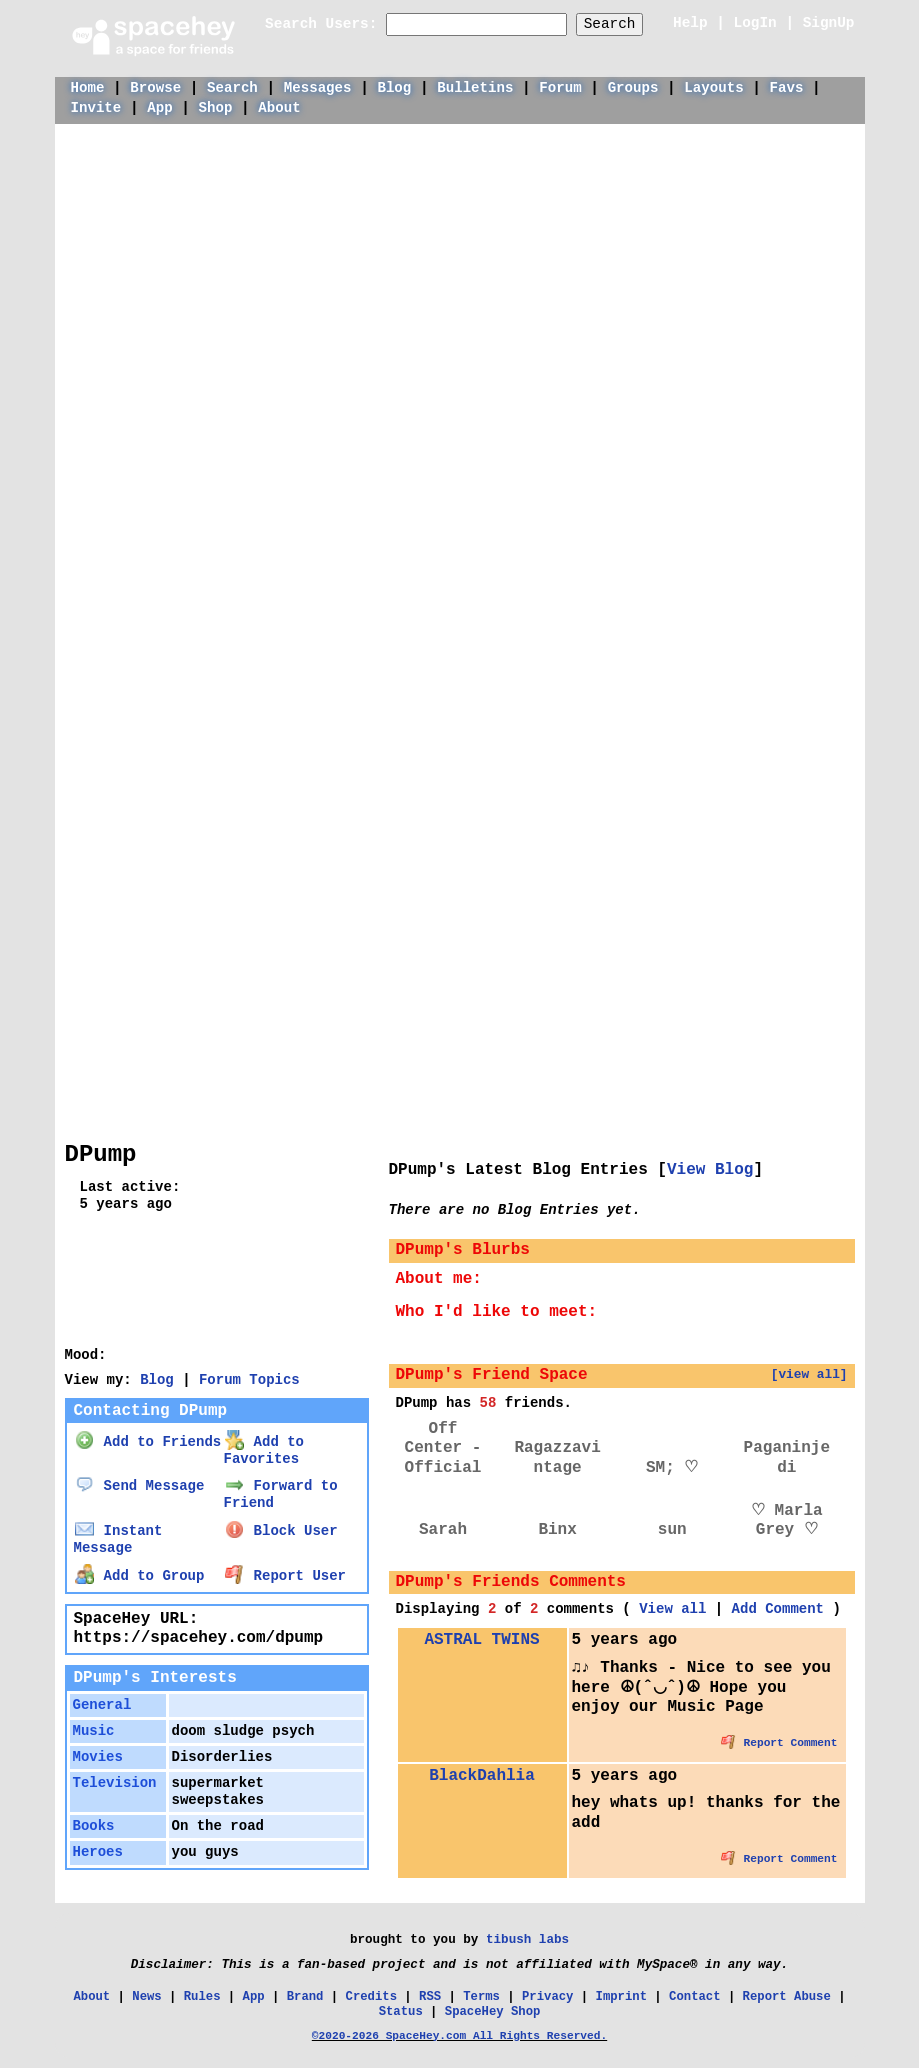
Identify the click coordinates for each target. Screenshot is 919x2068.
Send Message (140, 1486)
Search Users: (321, 24)
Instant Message (118, 1539)
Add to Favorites (264, 1450)
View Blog (710, 1170)
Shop (216, 108)
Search (610, 24)
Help (690, 23)
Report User (285, 1576)
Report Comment (779, 1743)
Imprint (621, 1997)
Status (401, 2012)
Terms (481, 1997)
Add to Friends (148, 1442)
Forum (560, 88)
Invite (96, 108)
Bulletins (475, 88)
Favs (787, 88)
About (279, 108)
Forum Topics (249, 1380)
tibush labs (527, 1940)
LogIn (755, 23)
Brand (305, 1997)
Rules (202, 1997)
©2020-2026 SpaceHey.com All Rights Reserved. (459, 2036)
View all (672, 1609)
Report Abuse (787, 1997)
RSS (430, 1997)
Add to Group (140, 1576)
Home (88, 88)
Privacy (547, 1997)
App (159, 108)
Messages (318, 88)
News (146, 1997)
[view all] (809, 1374)
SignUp (829, 23)
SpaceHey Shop (493, 2012)
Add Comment (778, 1609)
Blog (394, 88)
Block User (281, 1531)
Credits (371, 1997)
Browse (155, 88)
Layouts (713, 88)
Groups (633, 88)
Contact (694, 1997)
